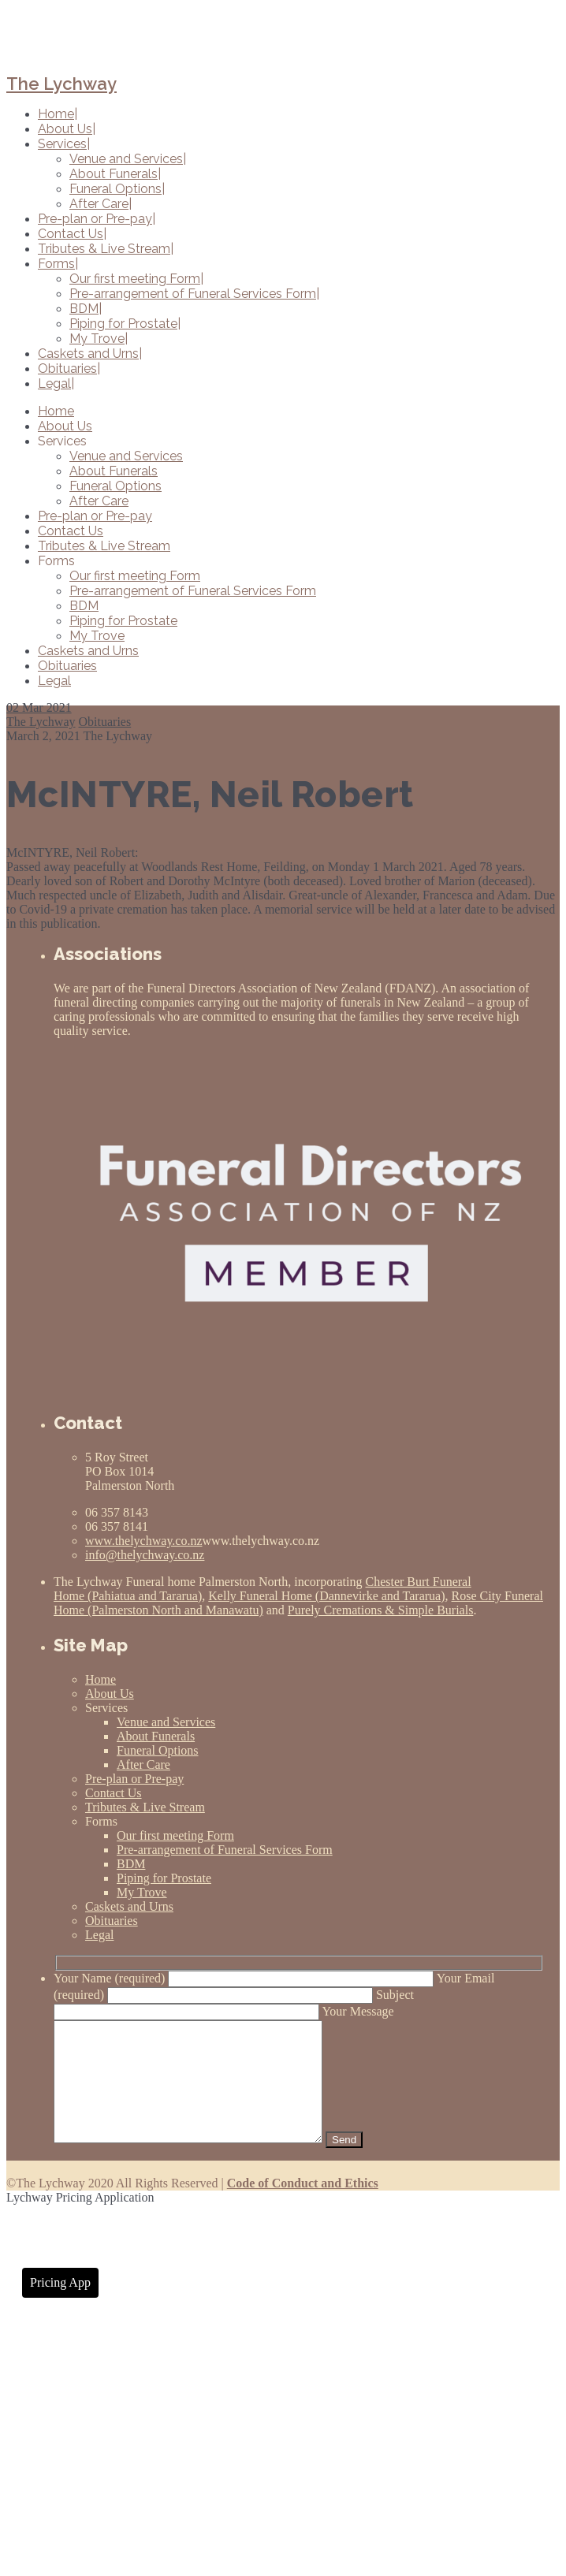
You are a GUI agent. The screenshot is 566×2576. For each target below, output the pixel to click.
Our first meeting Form (134, 575)
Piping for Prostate (123, 620)
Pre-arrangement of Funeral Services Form (192, 590)
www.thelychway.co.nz (144, 1540)
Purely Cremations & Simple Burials (381, 1610)
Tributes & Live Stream (104, 545)
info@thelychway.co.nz (144, 1555)
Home (56, 411)
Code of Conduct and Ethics (302, 2206)
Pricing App (60, 2306)
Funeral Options (115, 485)
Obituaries (67, 665)
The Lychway (61, 83)
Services (62, 441)
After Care (98, 500)
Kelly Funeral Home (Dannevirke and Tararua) (326, 1596)
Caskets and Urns (88, 650)
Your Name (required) (245, 1978)
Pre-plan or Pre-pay (95, 515)
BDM (84, 605)
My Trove (97, 635)
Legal (54, 680)
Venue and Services (126, 456)
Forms (56, 560)
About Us (65, 426)
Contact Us (70, 530)
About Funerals (113, 470)
